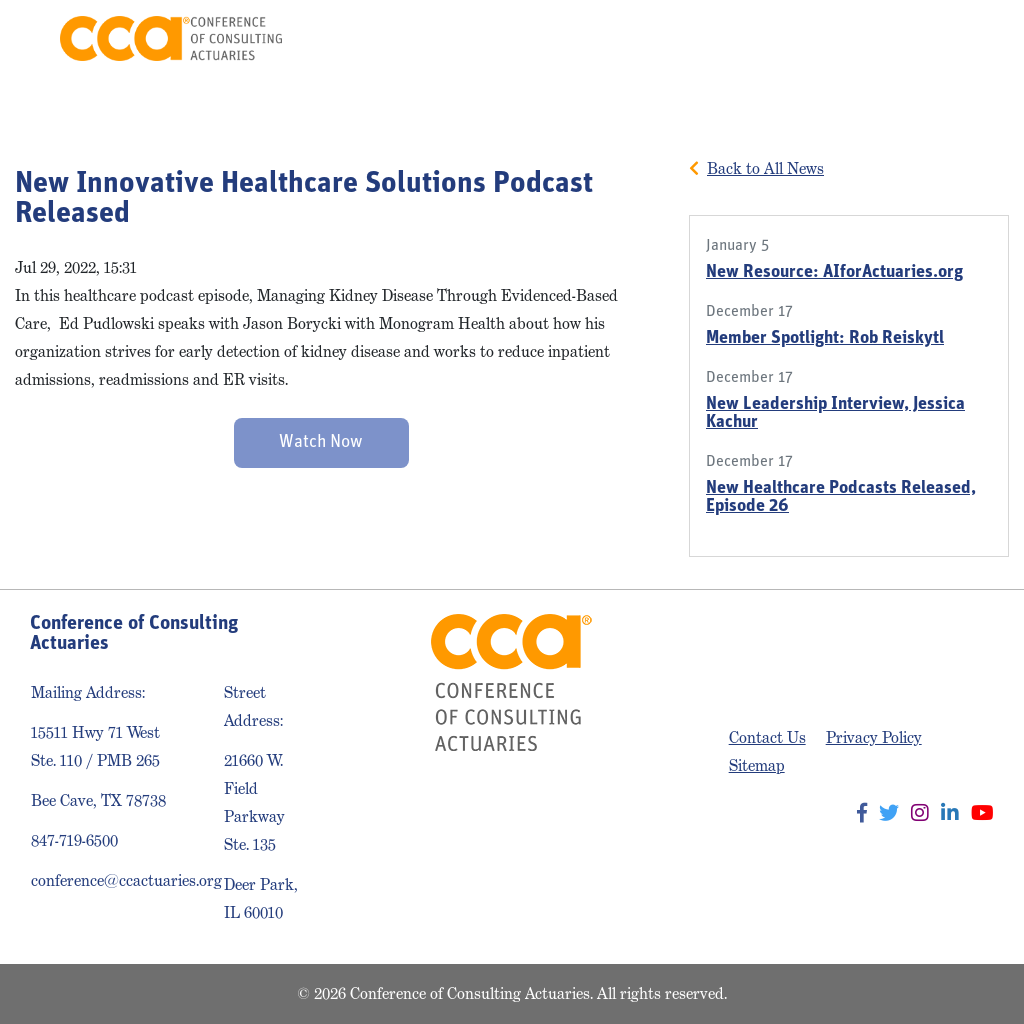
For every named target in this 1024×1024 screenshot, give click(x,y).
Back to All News (765, 168)
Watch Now (321, 442)
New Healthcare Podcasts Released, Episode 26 (841, 497)
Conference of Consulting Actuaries (170, 38)
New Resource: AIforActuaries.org (834, 272)
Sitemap (757, 765)
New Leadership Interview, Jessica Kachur (835, 413)
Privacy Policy (874, 737)
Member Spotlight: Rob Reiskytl (825, 338)
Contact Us (767, 737)
